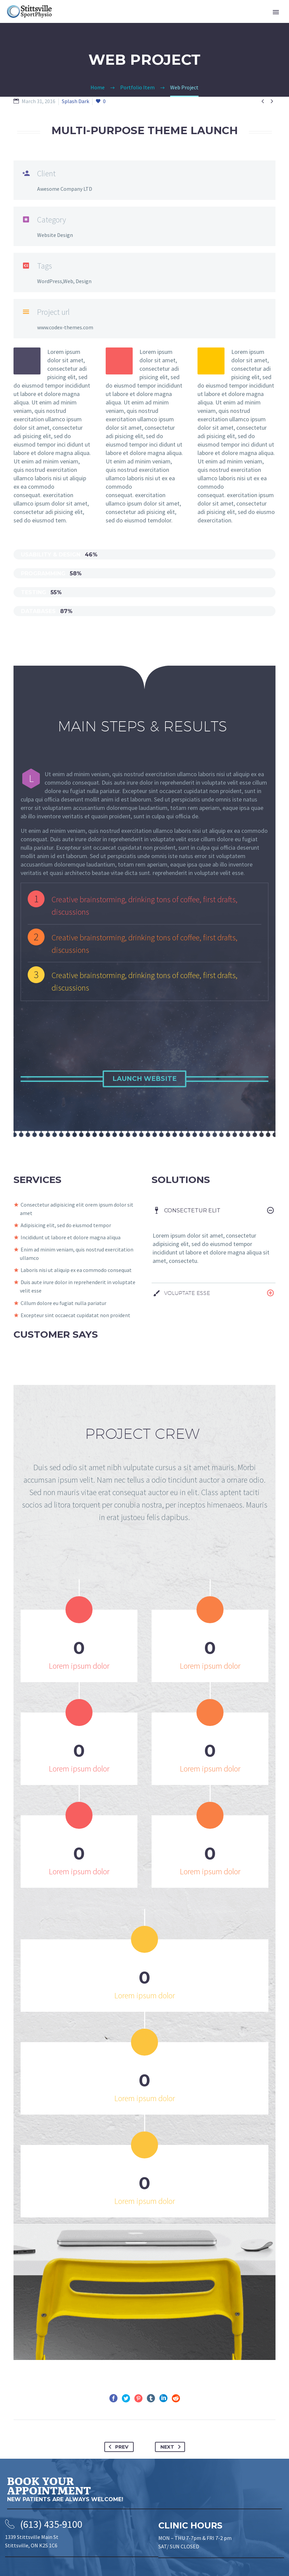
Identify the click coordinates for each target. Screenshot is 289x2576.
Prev (117, 2447)
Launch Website (144, 1079)
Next (171, 2447)
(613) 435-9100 (51, 2524)
